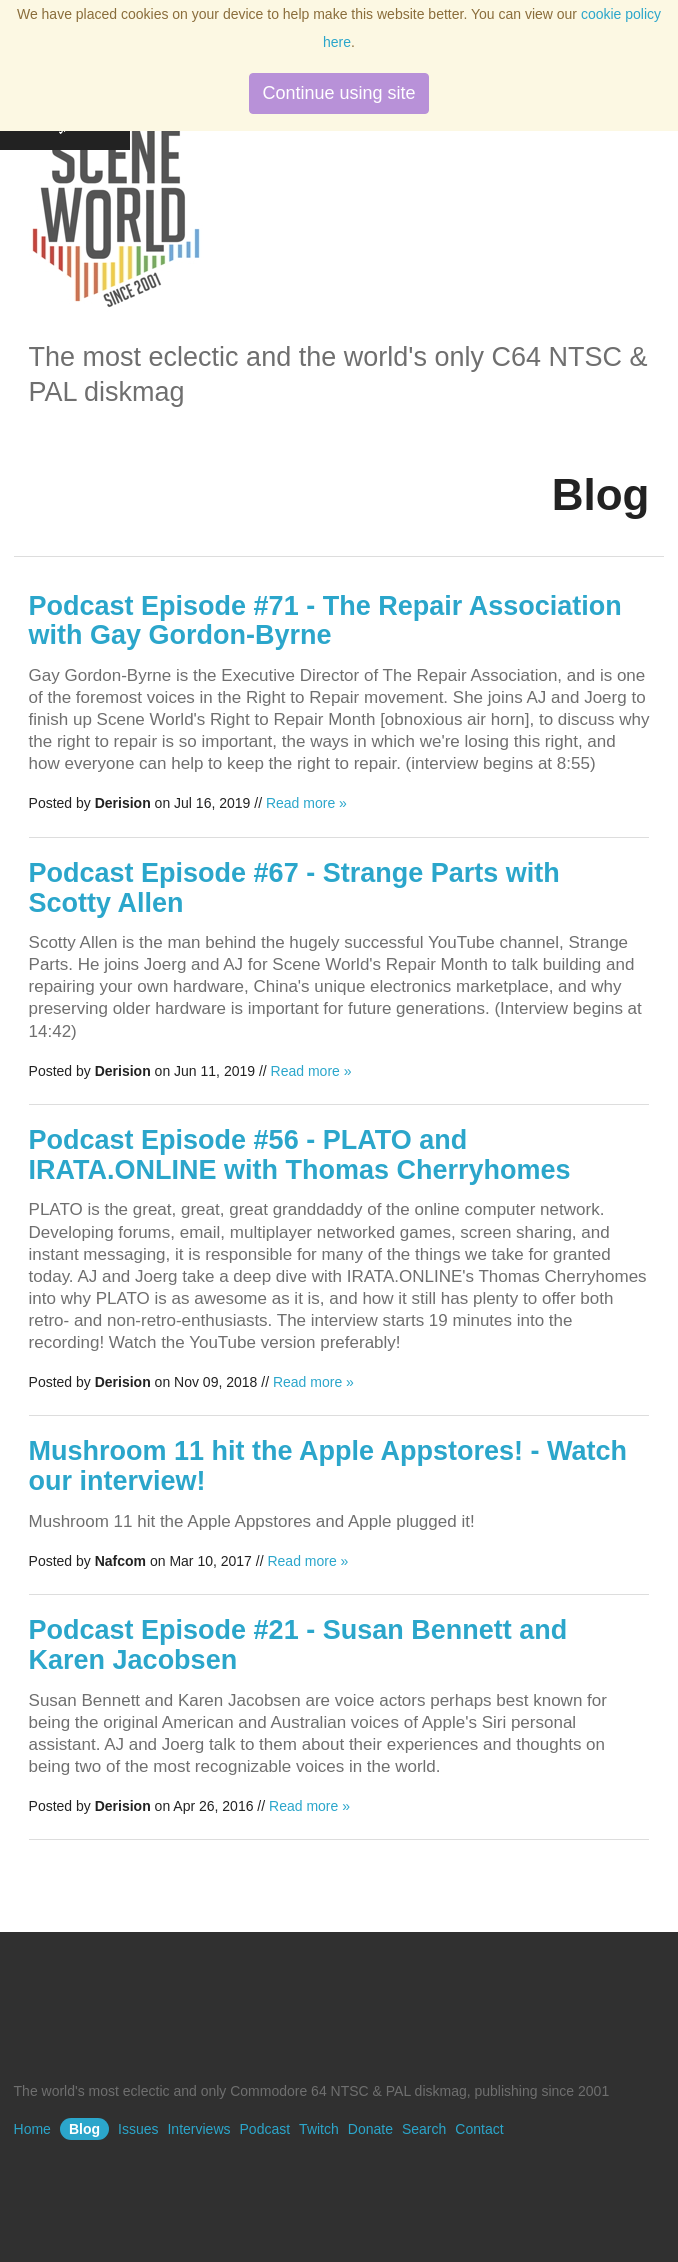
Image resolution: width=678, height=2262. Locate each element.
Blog (84, 2129)
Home (32, 2129)
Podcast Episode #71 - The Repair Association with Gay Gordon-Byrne (325, 621)
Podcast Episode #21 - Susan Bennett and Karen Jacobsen (298, 1645)
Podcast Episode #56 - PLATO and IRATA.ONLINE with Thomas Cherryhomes (300, 1155)
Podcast (265, 2129)
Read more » (306, 803)
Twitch (319, 2129)
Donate (370, 2129)
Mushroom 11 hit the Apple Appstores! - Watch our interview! (328, 1466)
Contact (479, 2129)
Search (424, 2129)
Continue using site (338, 93)
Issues (138, 2129)
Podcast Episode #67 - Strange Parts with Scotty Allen (294, 888)
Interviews (198, 2129)
